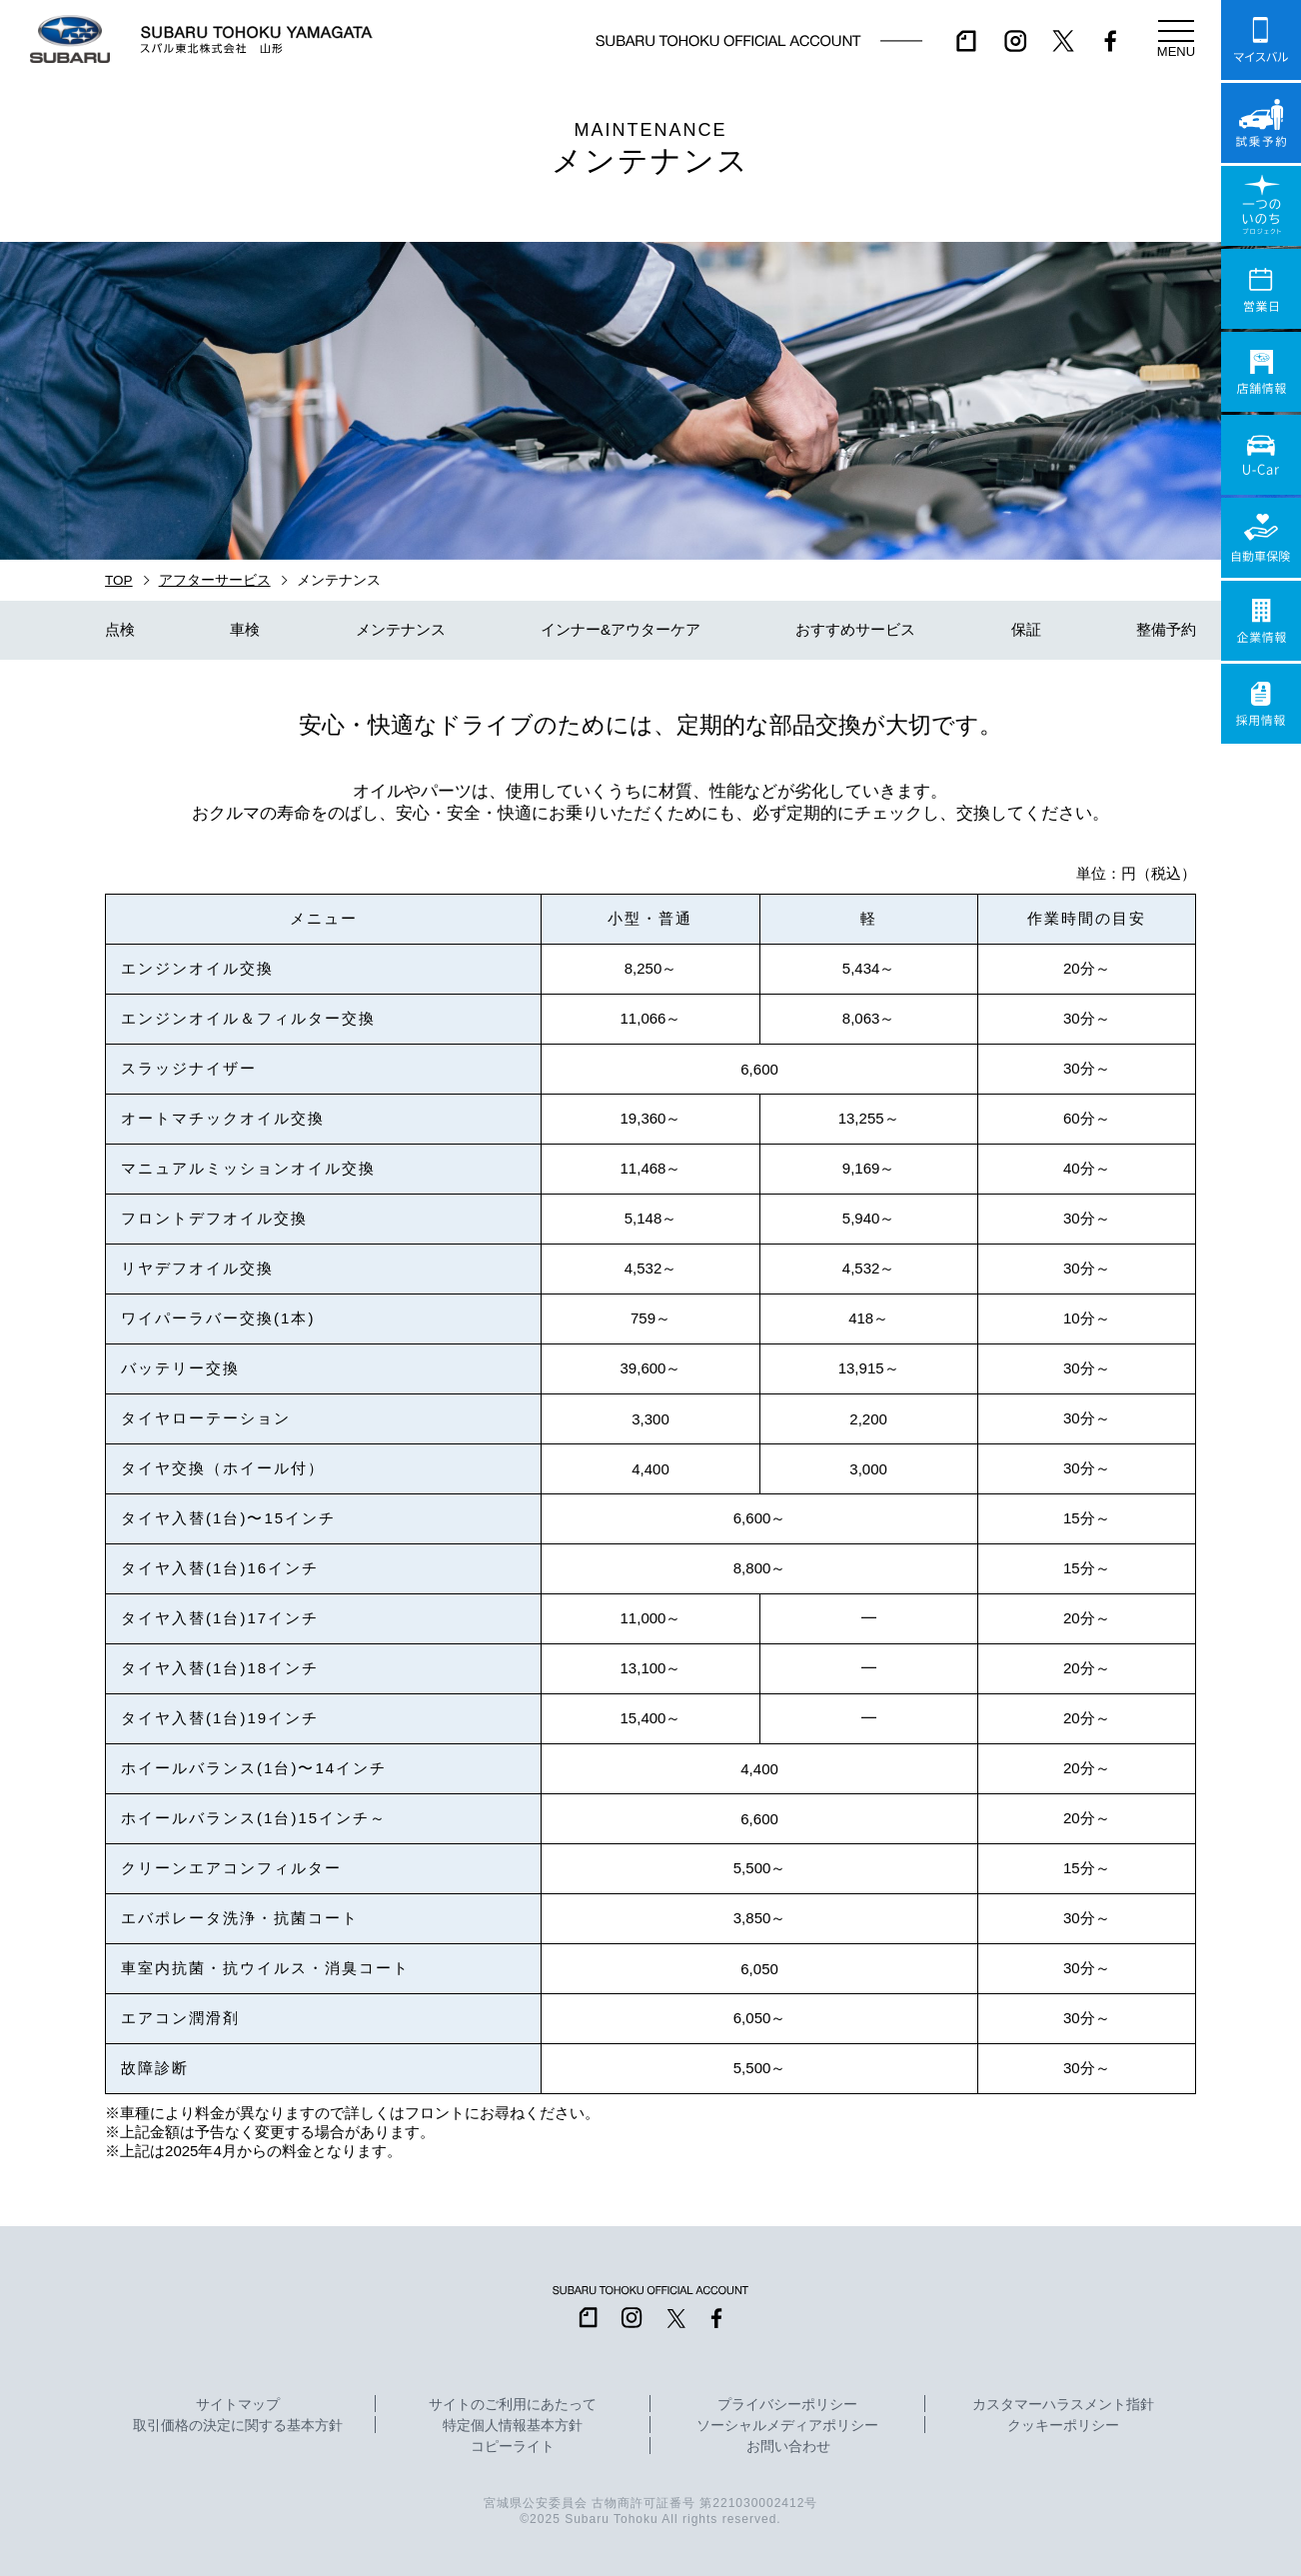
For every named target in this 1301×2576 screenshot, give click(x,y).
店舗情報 (1261, 372)
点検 (120, 629)
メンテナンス (401, 629)
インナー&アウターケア (620, 629)
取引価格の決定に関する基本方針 (238, 2426)
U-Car (1261, 455)
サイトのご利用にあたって (513, 2405)
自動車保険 (1261, 538)
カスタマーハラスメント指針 (1063, 2405)
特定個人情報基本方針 (513, 2426)
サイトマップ (238, 2405)
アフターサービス (215, 580)
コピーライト (513, 2447)
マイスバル (1261, 40)
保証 (1026, 629)
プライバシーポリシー (787, 2405)
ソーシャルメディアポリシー (787, 2426)
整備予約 (1166, 629)
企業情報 (1261, 621)
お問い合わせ (788, 2447)
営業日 (1261, 289)
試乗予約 (1261, 123)
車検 (245, 629)
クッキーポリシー (1063, 2426)
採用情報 (1261, 704)
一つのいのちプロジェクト (1261, 206)
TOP (119, 580)
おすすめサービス (855, 629)
